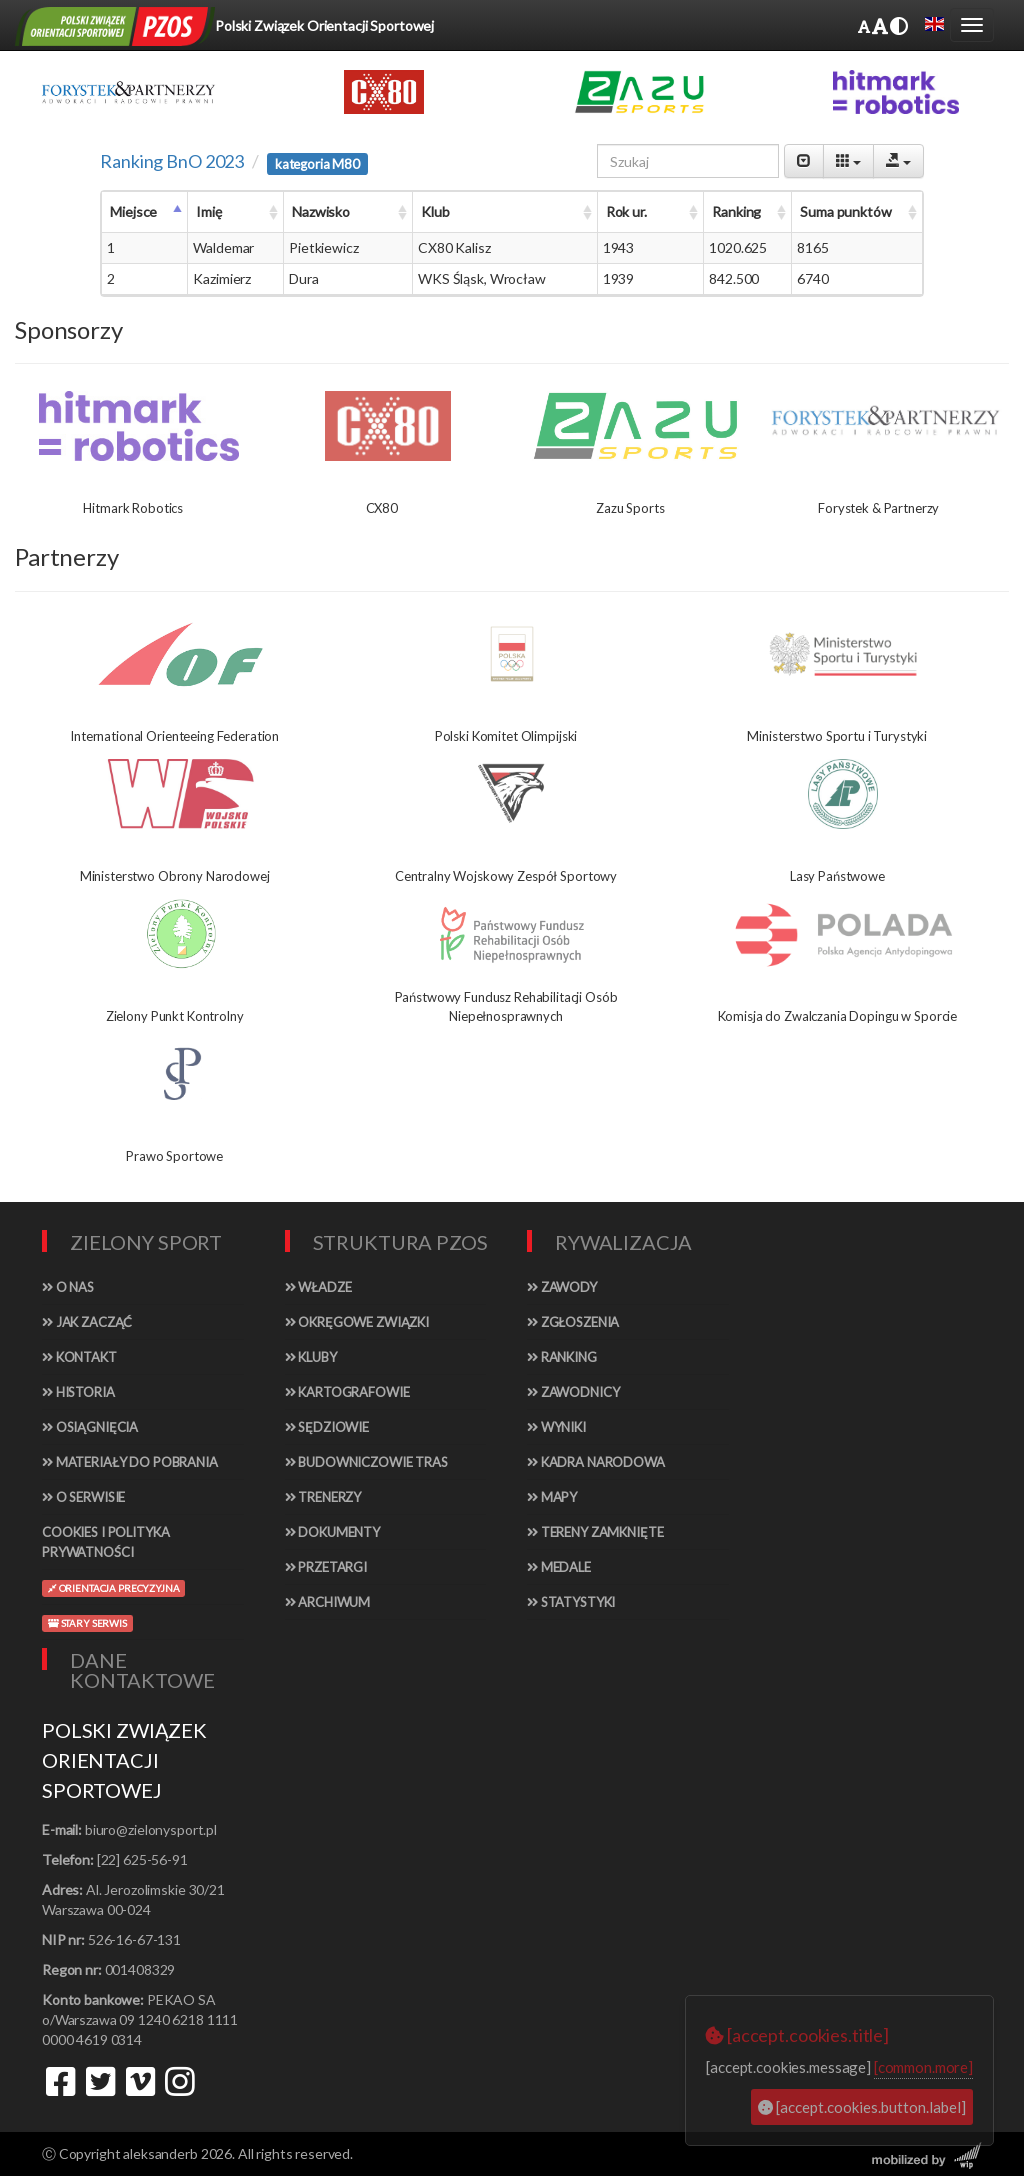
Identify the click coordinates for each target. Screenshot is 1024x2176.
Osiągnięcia (90, 1427)
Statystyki (571, 1602)
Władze (318, 1287)
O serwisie (83, 1497)
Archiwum (328, 1602)
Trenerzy (323, 1497)
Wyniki (556, 1427)
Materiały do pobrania (130, 1462)
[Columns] (848, 161)
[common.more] (923, 2067)
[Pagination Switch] (804, 161)
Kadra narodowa (596, 1462)
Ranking (562, 1357)
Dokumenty (332, 1532)
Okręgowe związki (357, 1322)
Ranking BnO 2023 (172, 161)
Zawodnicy (573, 1392)
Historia (78, 1392)
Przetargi (326, 1567)
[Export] (898, 161)
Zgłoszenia (573, 1322)
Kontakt (79, 1357)
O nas (68, 1287)
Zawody (562, 1287)
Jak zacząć (87, 1322)
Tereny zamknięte (595, 1532)
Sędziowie (327, 1427)
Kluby (311, 1357)
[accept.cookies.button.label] (862, 2107)
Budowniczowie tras (366, 1462)
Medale (559, 1567)
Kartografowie (347, 1392)
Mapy (552, 1497)
